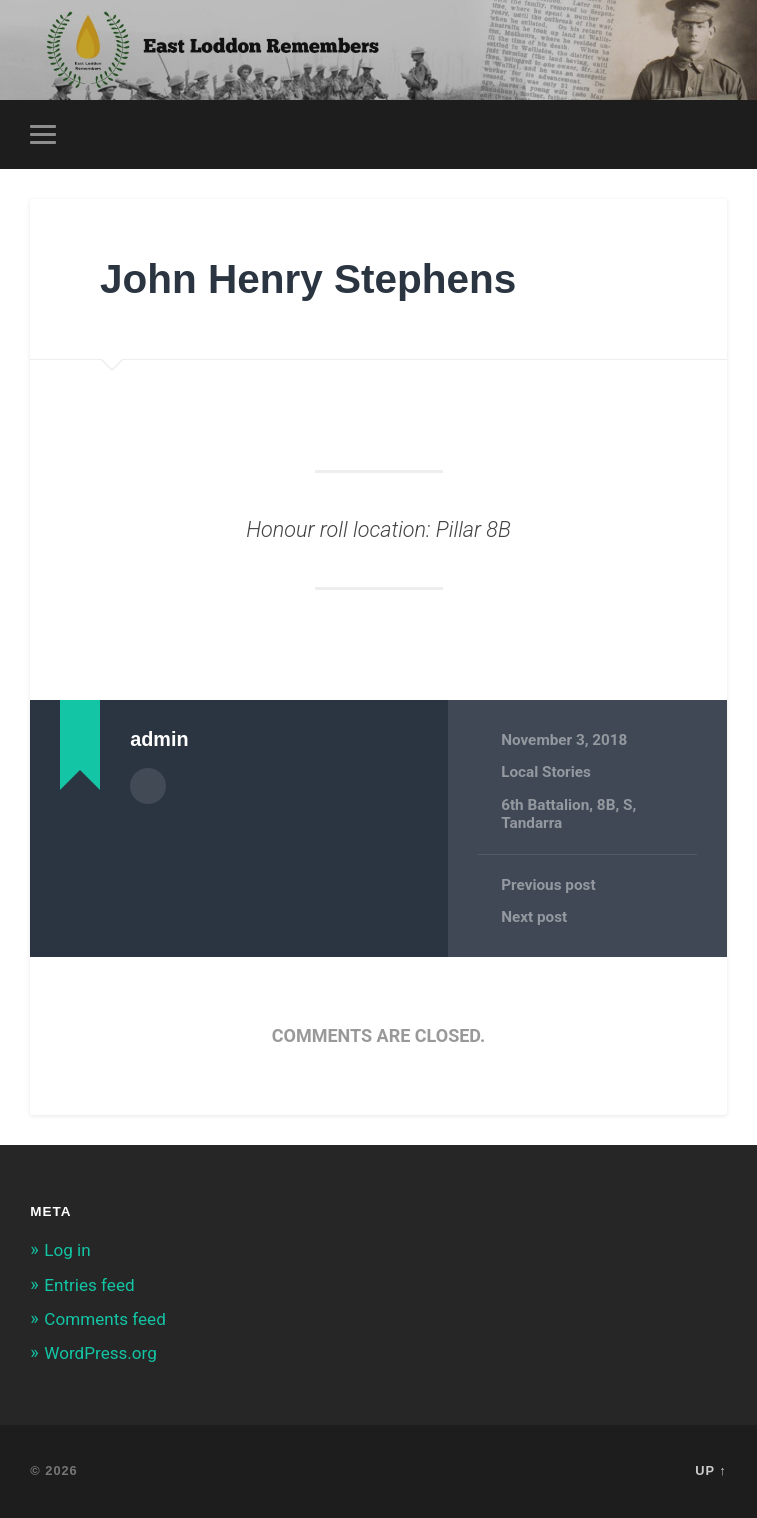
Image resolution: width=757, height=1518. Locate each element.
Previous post (548, 885)
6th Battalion (545, 805)
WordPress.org (100, 1353)
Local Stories (546, 772)
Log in (67, 1250)
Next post (534, 917)
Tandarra (531, 823)
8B (606, 805)
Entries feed (89, 1285)
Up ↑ (711, 1470)
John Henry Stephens (308, 279)
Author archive (148, 786)
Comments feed (105, 1319)
